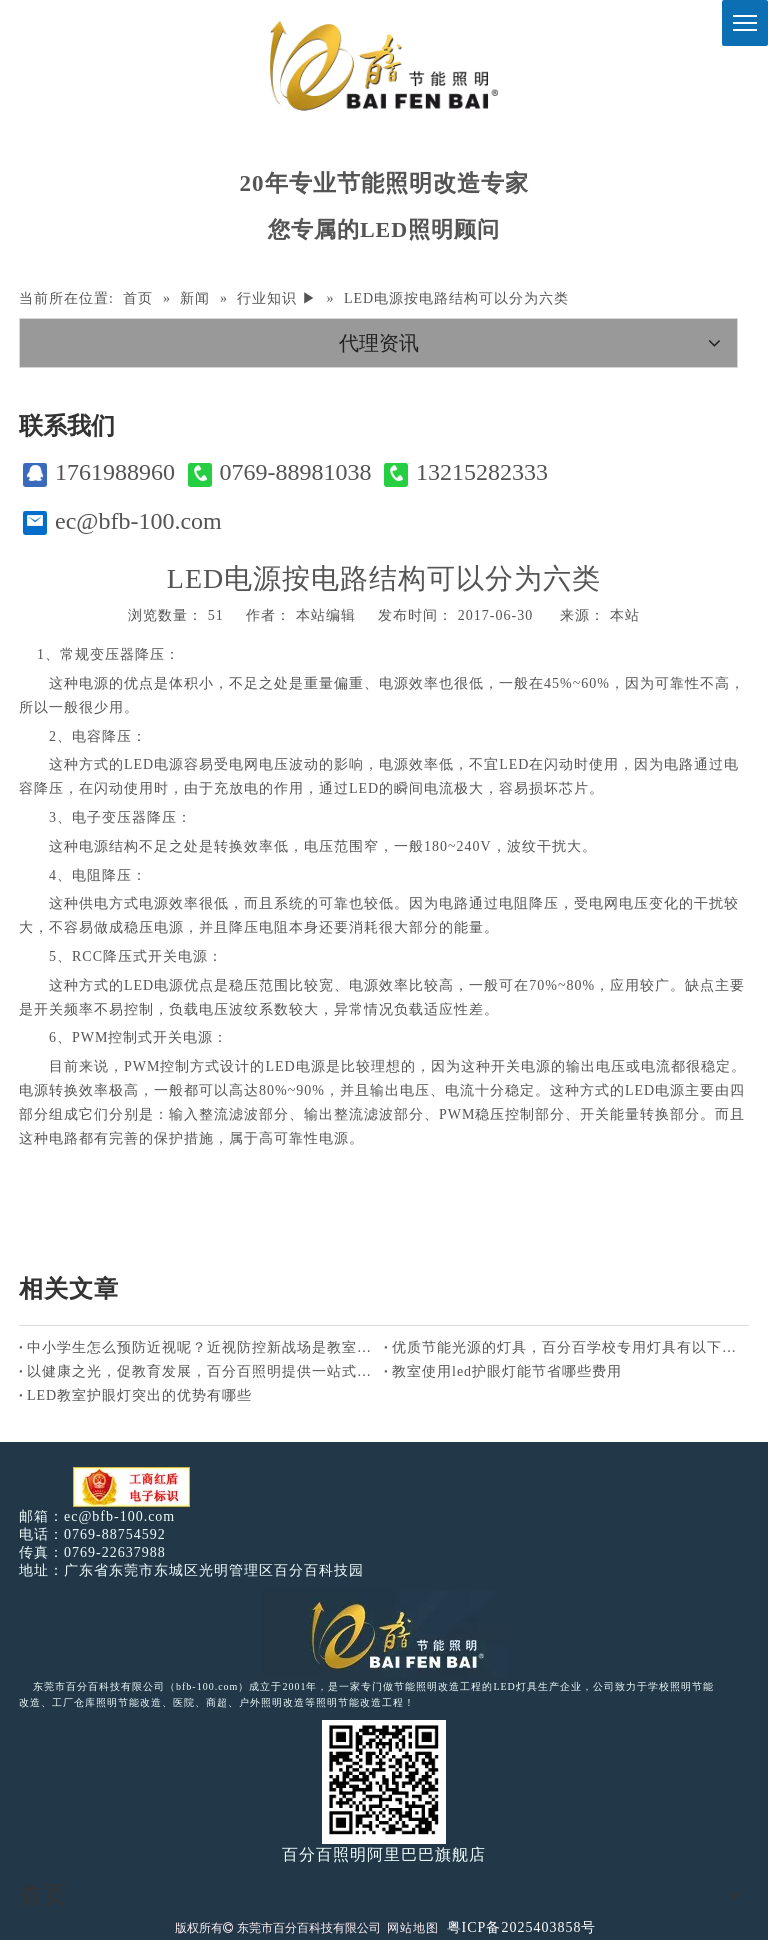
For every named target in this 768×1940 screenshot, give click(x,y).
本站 (625, 615)
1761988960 (99, 472)
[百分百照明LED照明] (384, 1634)
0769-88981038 (280, 472)
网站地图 (413, 1928)
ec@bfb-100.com (122, 521)
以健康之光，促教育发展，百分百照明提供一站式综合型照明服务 (201, 1371)
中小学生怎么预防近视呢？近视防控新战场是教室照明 (201, 1347)
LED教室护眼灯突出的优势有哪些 (139, 1395)
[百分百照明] (383, 65)
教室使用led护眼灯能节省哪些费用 (507, 1371)
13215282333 (466, 472)
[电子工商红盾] (131, 1487)
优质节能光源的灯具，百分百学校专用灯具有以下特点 (566, 1347)
